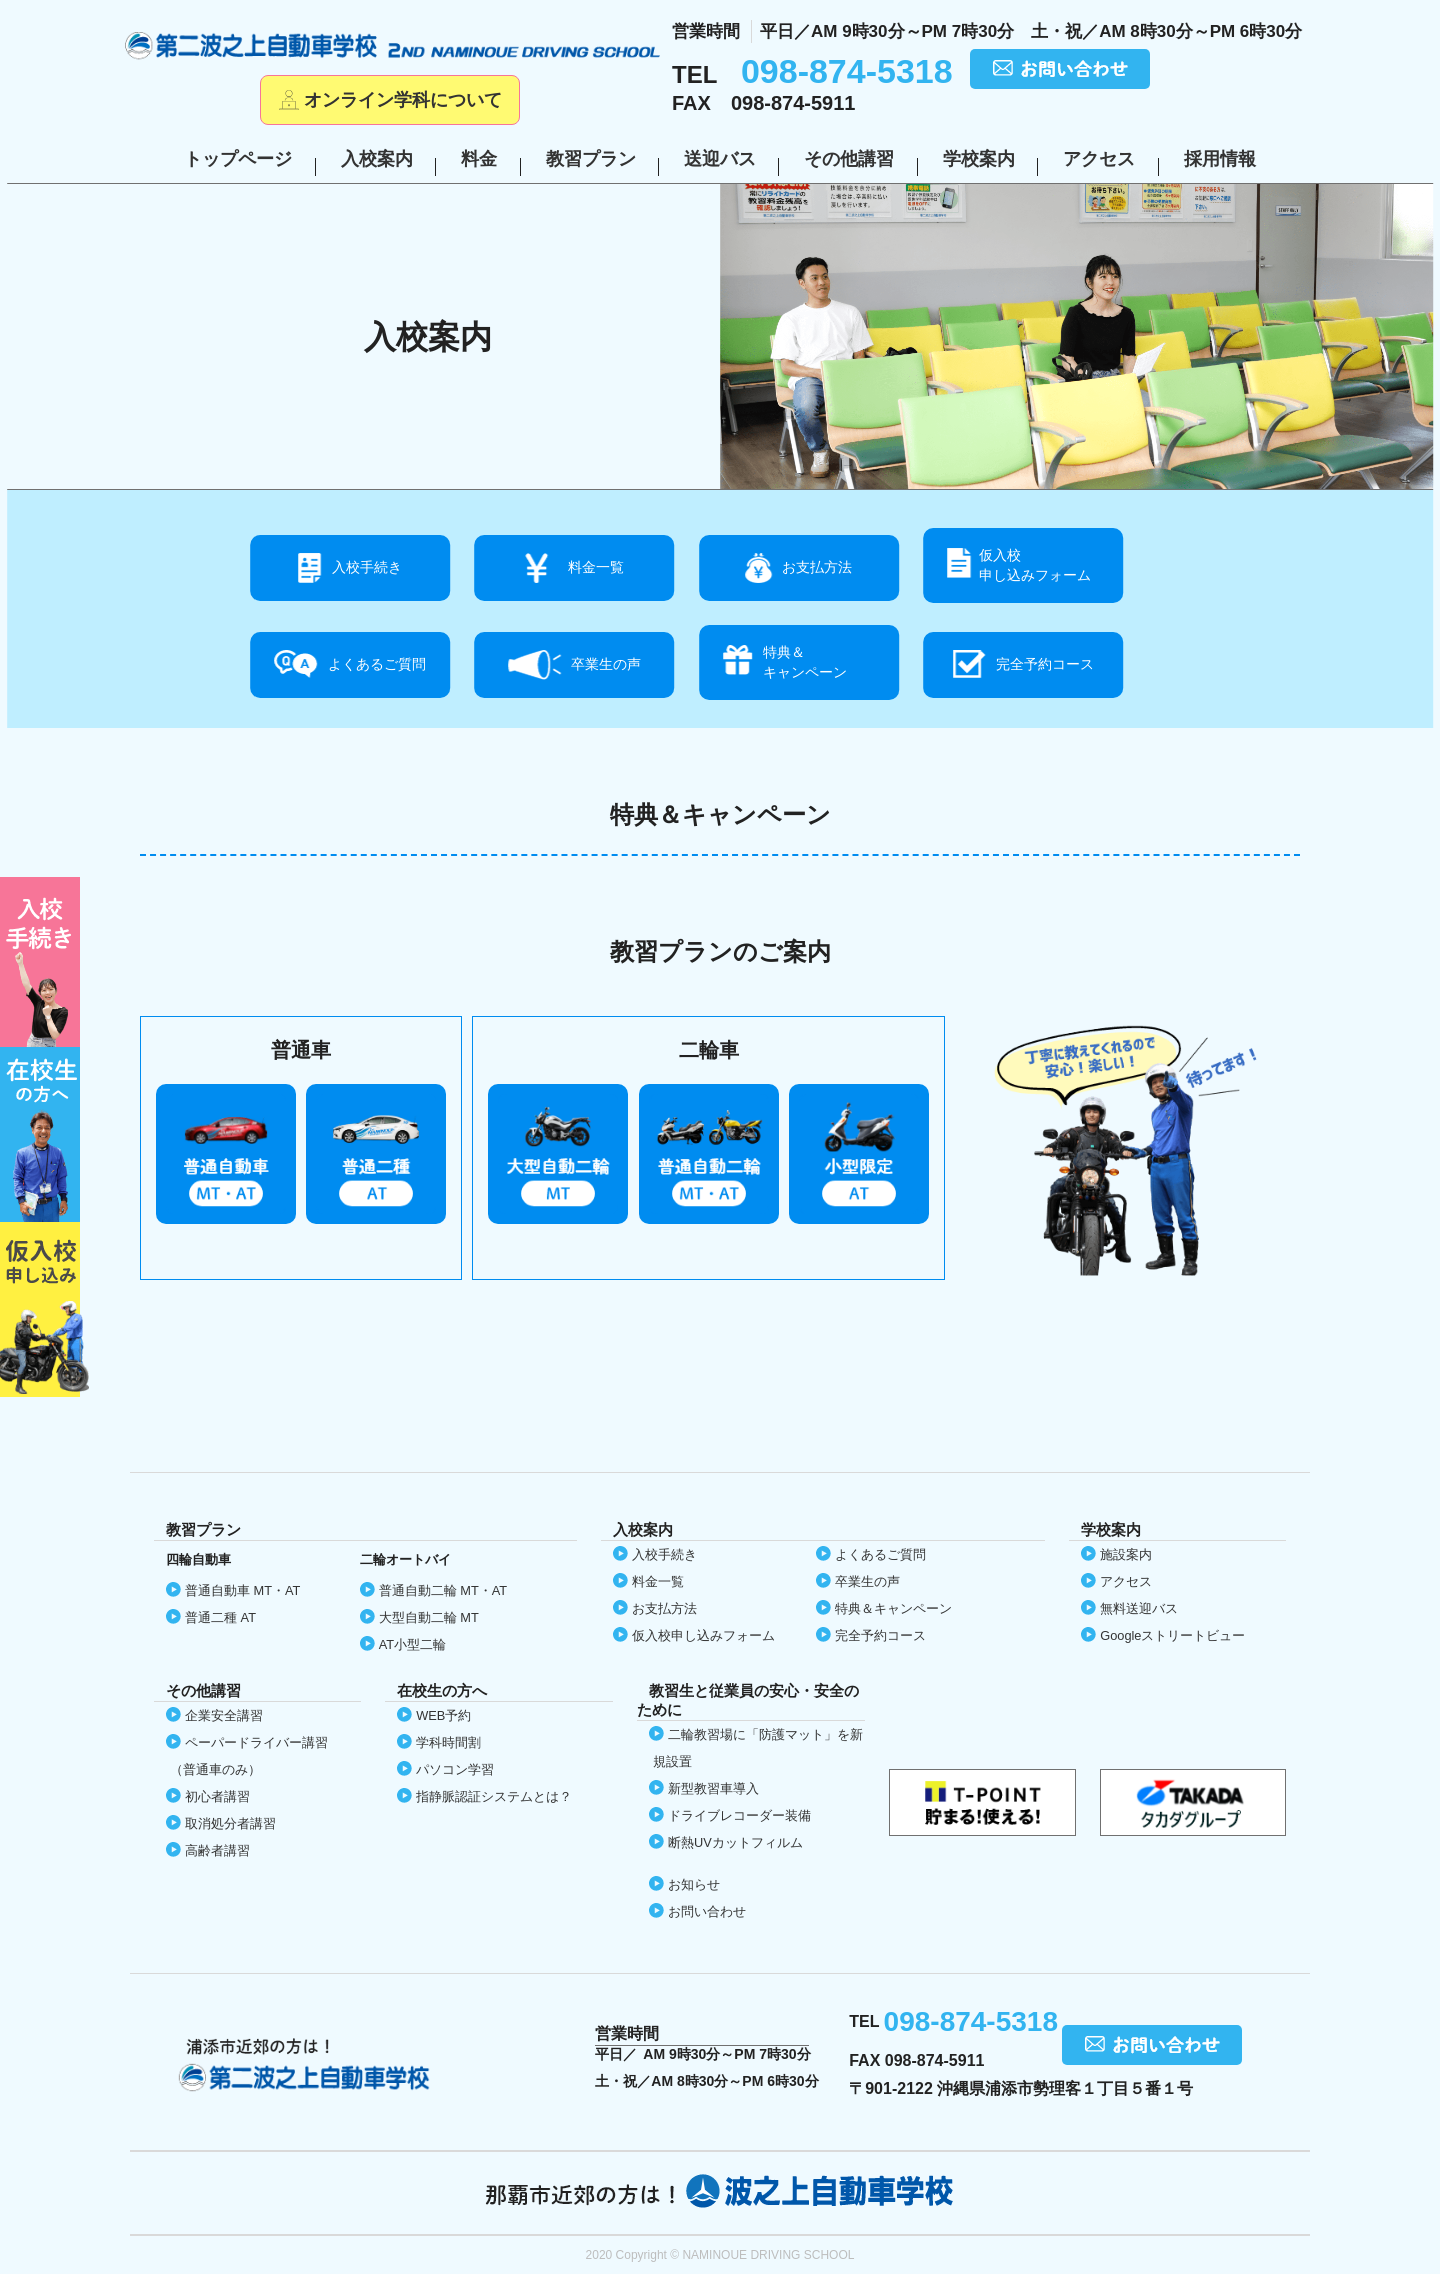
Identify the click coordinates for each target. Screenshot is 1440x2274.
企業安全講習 (224, 1715)
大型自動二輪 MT (429, 1617)
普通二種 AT (220, 1617)
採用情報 (1220, 159)
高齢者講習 (217, 1850)
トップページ (238, 159)
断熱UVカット (735, 1842)
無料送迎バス (1139, 1608)
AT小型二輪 (412, 1644)
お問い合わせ (707, 1911)
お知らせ (694, 1884)
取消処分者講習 (230, 1823)
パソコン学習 (455, 1769)
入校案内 (377, 159)
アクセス (1099, 159)
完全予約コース (1045, 664)
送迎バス (720, 159)
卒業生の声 (606, 664)
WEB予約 (443, 1715)
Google (1172, 1635)
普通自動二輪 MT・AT (443, 1590)
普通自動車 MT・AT (242, 1590)
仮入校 (44, 1309)
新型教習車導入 (713, 1788)
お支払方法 (817, 567)
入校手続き (367, 567)
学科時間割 (448, 1742)
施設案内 (1126, 1554)
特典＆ (831, 663)
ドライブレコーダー (739, 1815)
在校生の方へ (44, 1134)
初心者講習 (217, 1796)
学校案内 (979, 159)
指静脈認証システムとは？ (494, 1796)
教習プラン (591, 159)
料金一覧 (596, 567)
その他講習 (849, 159)
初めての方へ (44, 962)
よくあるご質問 (377, 664)
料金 (479, 159)
